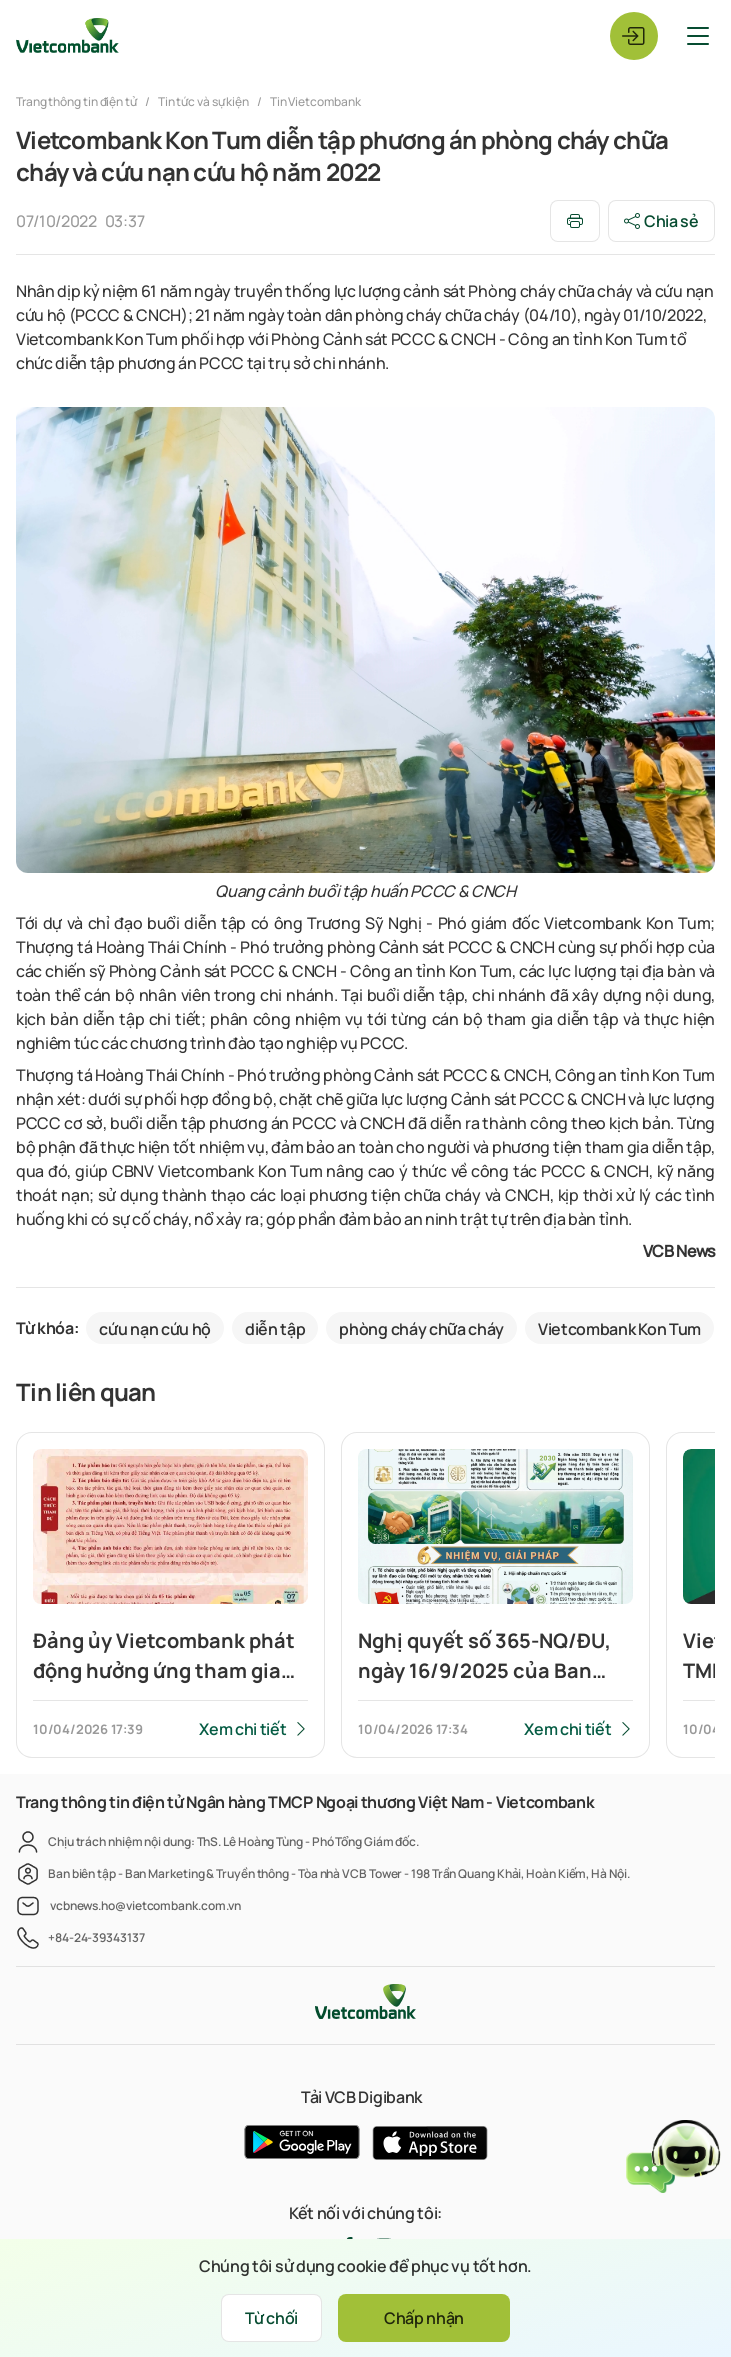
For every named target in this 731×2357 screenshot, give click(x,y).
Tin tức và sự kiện (203, 101)
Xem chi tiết (242, 1729)
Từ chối (271, 2318)
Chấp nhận (424, 2318)
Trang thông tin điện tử (77, 101)
